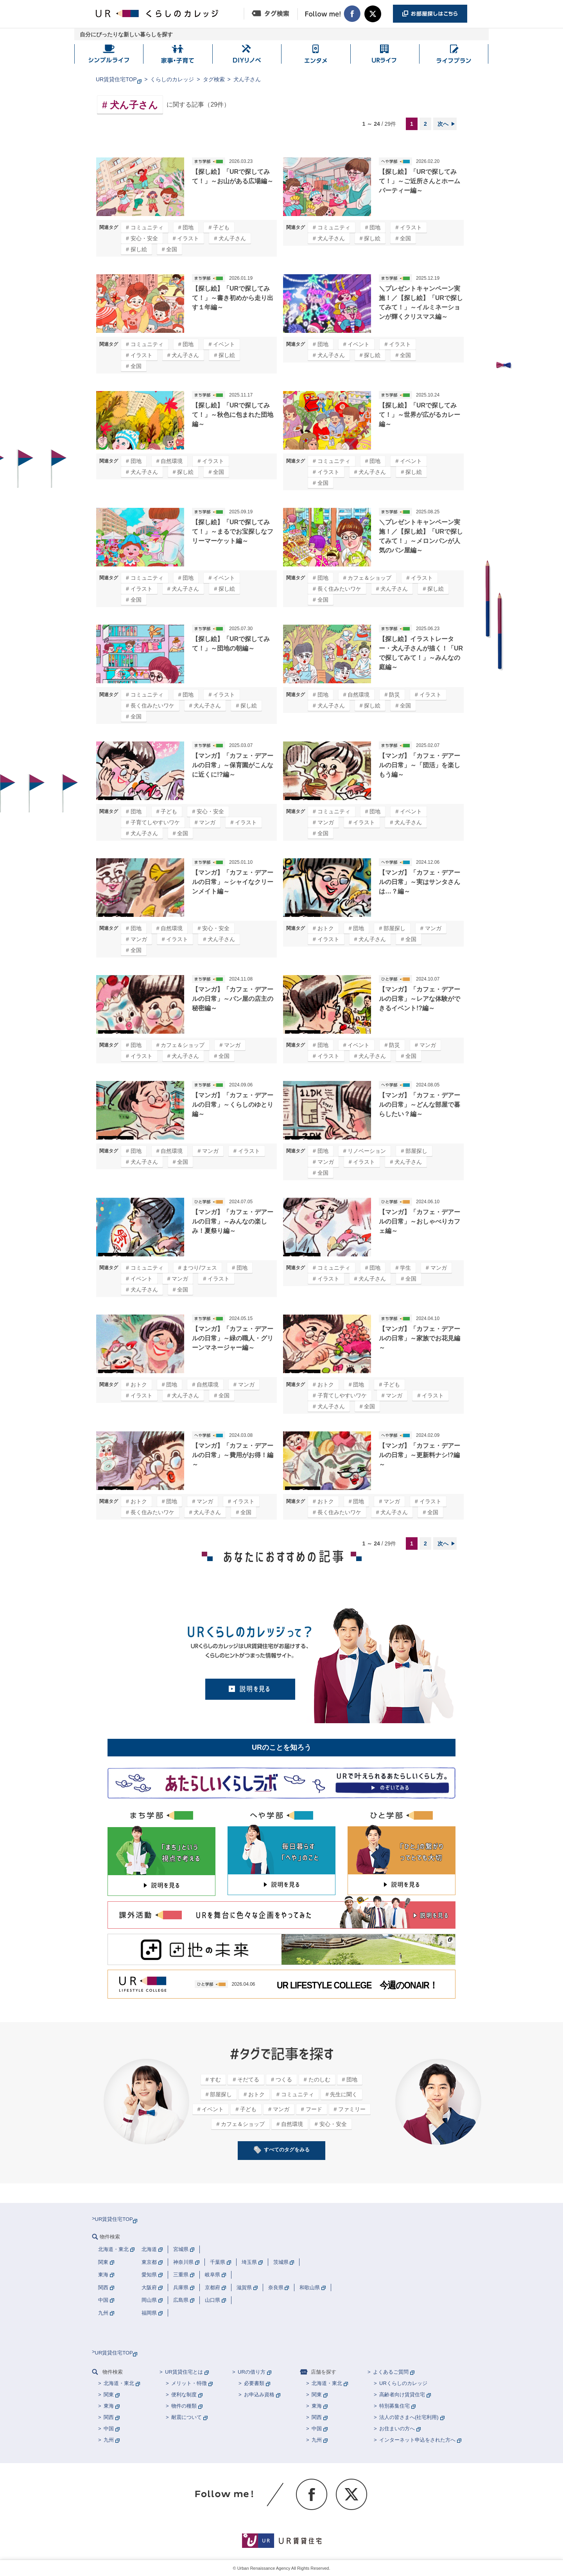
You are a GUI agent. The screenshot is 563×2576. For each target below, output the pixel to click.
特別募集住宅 (394, 2406)
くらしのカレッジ (172, 79)
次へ (442, 124)
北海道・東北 (119, 2383)
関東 (109, 2394)
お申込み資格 (259, 2394)
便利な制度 (184, 2394)
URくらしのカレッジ (403, 2383)
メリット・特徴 (189, 2383)
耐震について (186, 2417)
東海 (109, 2406)
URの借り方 (251, 2372)
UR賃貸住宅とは (184, 2372)
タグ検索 (214, 79)
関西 (109, 2417)
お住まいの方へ (397, 2428)
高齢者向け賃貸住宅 (402, 2394)
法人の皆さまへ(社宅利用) (409, 2417)
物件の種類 (184, 2406)
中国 (109, 2428)
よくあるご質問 (391, 2372)
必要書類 (254, 2383)
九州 (109, 2440)
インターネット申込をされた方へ (417, 2440)
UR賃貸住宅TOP (116, 79)
